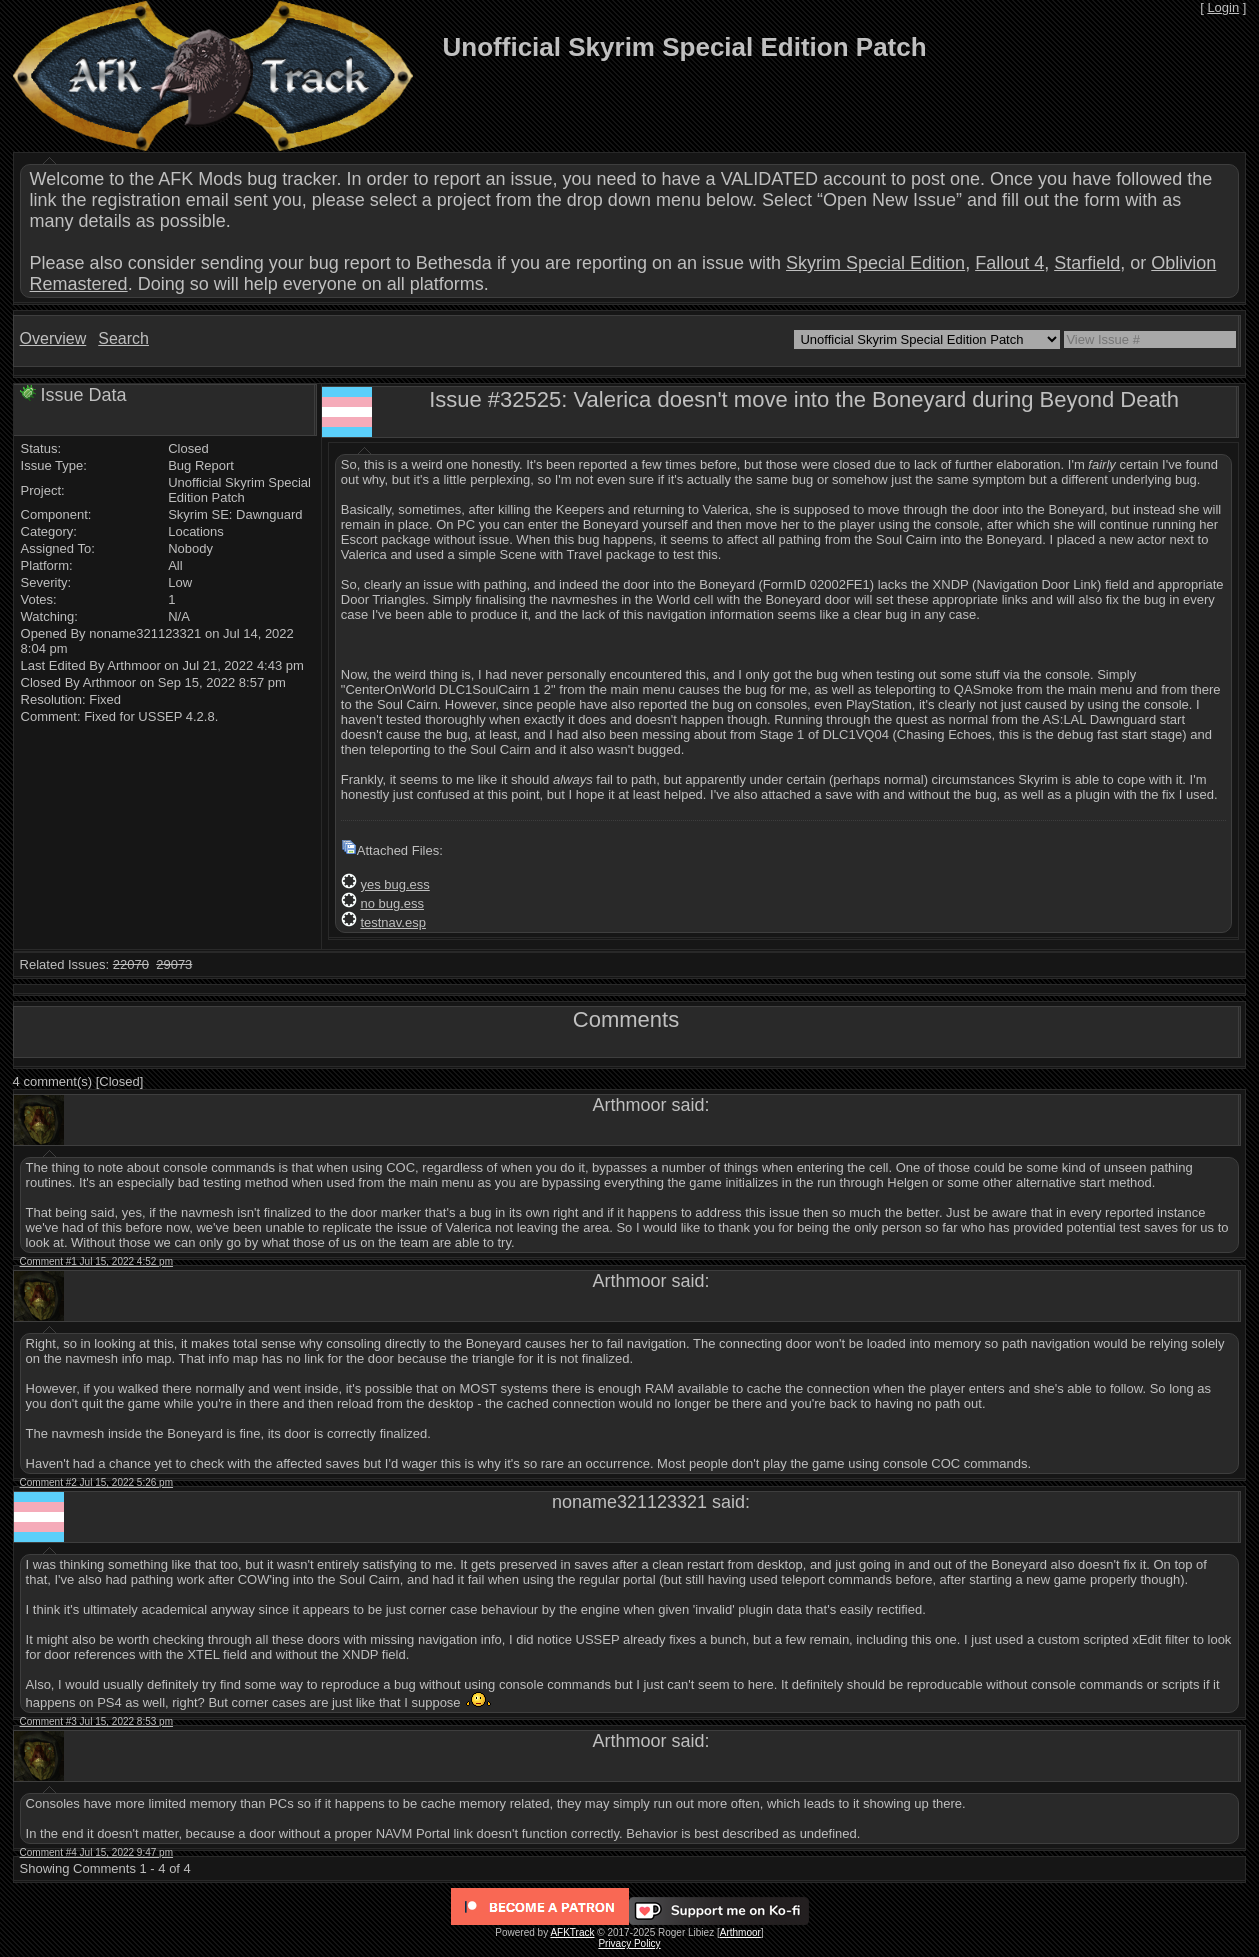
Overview (53, 338)
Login (1223, 7)
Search (123, 338)
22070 (131, 964)
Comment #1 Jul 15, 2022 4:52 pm (96, 1261)
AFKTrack (572, 1932)
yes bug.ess (394, 884)
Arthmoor (740, 1932)
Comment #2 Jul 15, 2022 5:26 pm (96, 1482)
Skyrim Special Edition (875, 263)
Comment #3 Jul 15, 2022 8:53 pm (96, 1721)
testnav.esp (393, 922)
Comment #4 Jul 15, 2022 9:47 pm (96, 1852)
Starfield (1087, 263)
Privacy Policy (629, 1943)
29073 (174, 964)
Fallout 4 (1009, 263)
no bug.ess (392, 903)
